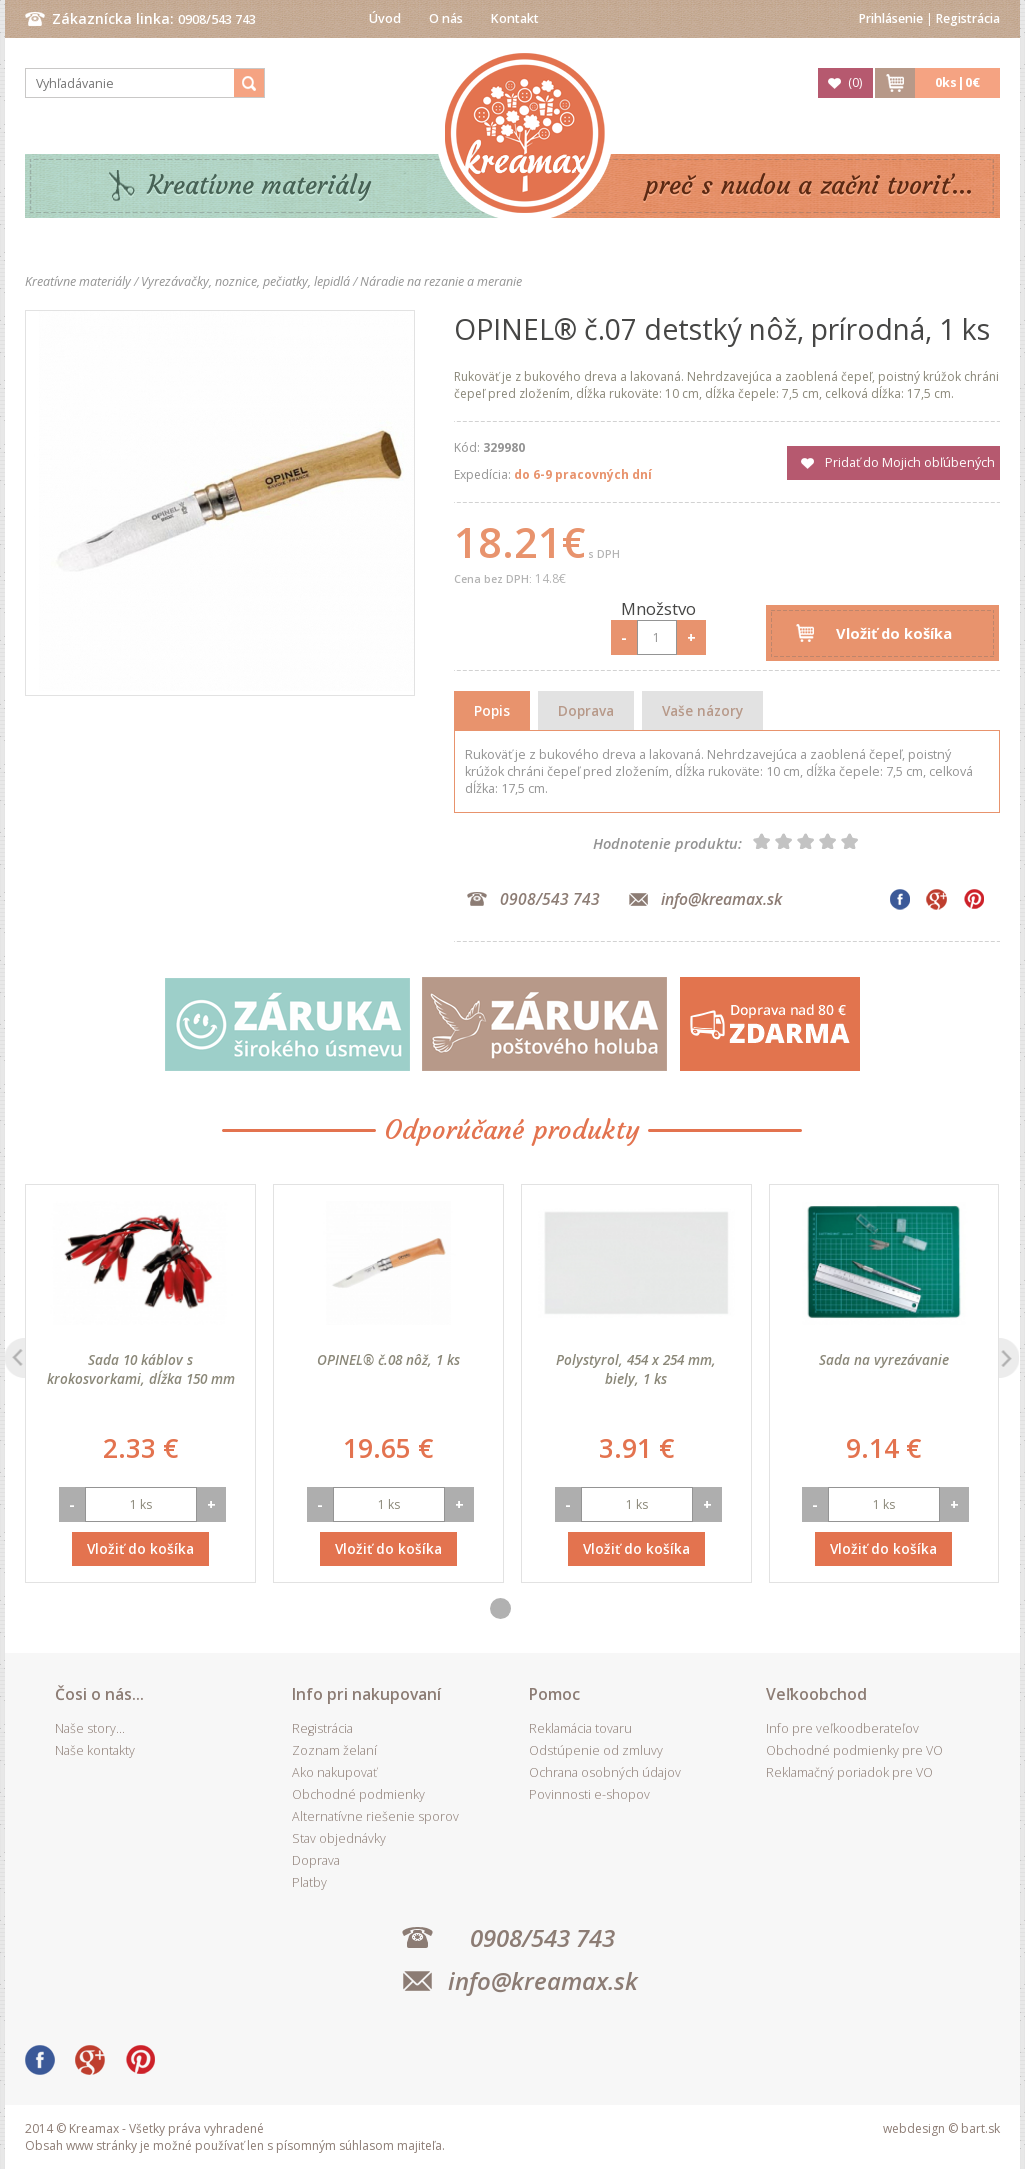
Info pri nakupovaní (366, 1694)
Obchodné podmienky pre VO (854, 1750)
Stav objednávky (339, 1838)
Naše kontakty (95, 1750)
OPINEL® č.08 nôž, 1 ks (388, 1359)
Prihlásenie (891, 18)
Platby (309, 1882)
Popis (492, 710)
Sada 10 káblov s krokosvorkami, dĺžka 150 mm (141, 1369)
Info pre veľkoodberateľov (842, 1728)
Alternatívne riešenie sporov (375, 1816)
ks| (957, 82)
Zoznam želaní (334, 1750)
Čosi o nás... (99, 1694)
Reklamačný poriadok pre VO (849, 1772)
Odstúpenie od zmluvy (596, 1750)
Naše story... (90, 1728)
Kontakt (515, 18)
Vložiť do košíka (894, 633)
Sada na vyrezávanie (884, 1359)
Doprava (586, 710)
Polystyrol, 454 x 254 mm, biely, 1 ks (636, 1369)
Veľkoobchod (816, 1694)
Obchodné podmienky (358, 1794)
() (855, 82)
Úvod (385, 18)
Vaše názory (702, 710)
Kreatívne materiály (259, 185)
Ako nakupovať (334, 1772)
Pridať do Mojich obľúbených (910, 462)
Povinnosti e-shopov (589, 1794)
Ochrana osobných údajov (605, 1772)
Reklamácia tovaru (580, 1728)
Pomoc (554, 1694)
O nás (446, 18)
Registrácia (968, 18)
